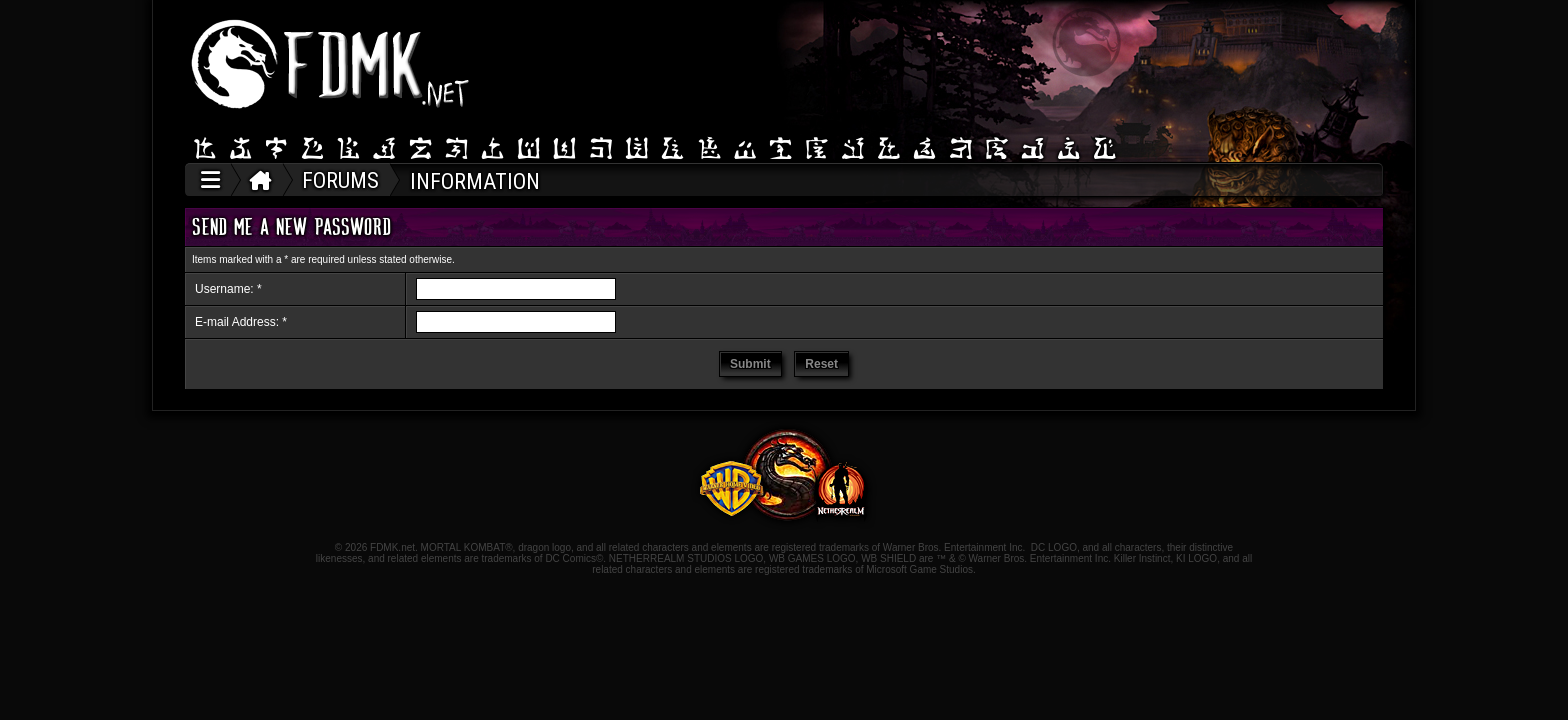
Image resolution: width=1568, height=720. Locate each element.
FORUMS (340, 180)
